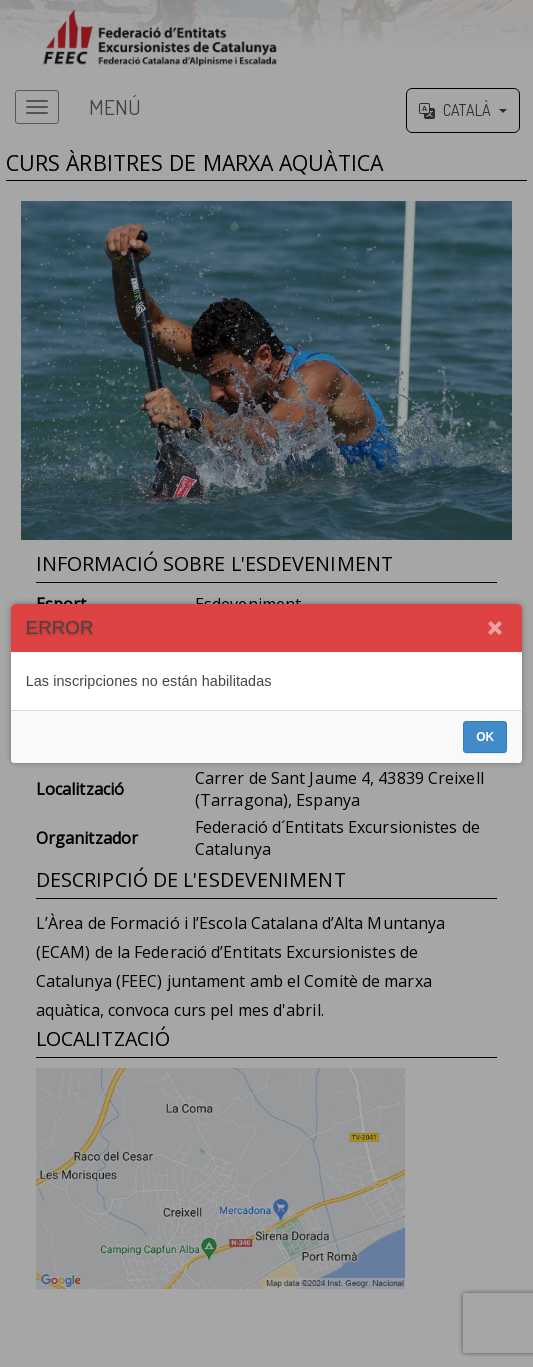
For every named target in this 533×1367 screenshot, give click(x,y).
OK (485, 737)
